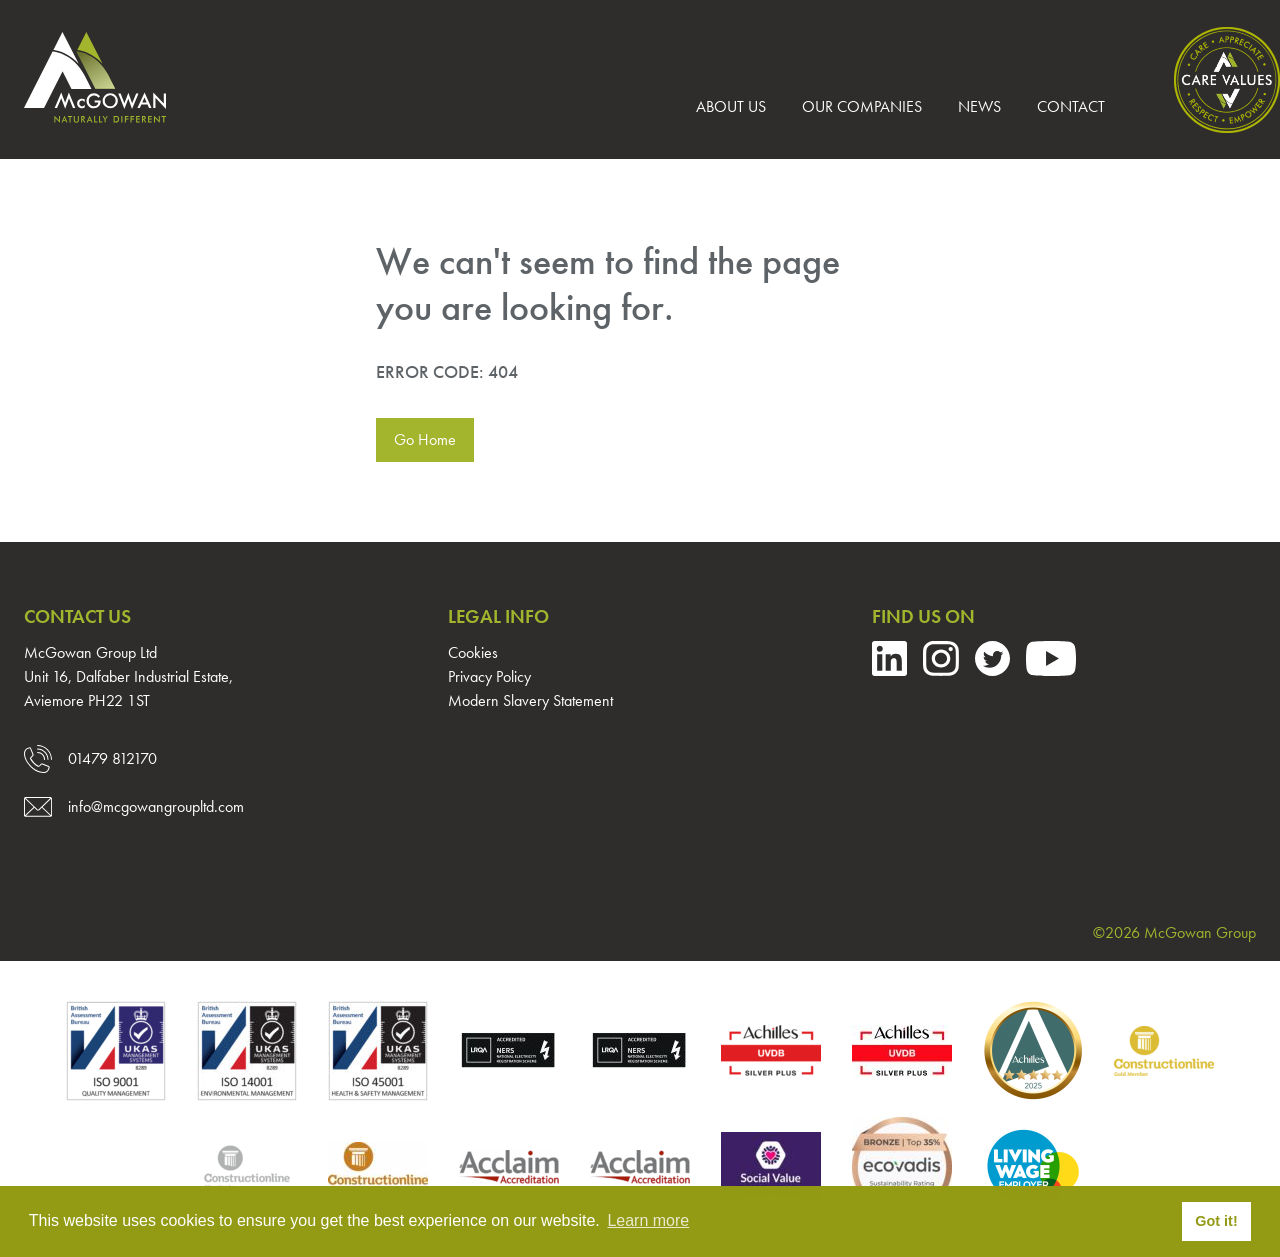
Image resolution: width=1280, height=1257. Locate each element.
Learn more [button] (648, 1220)
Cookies (473, 652)
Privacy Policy (489, 676)
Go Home (425, 439)
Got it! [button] (1216, 1221)
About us (731, 106)
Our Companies (862, 106)
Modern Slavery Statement (530, 700)
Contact (1071, 106)
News (979, 106)
